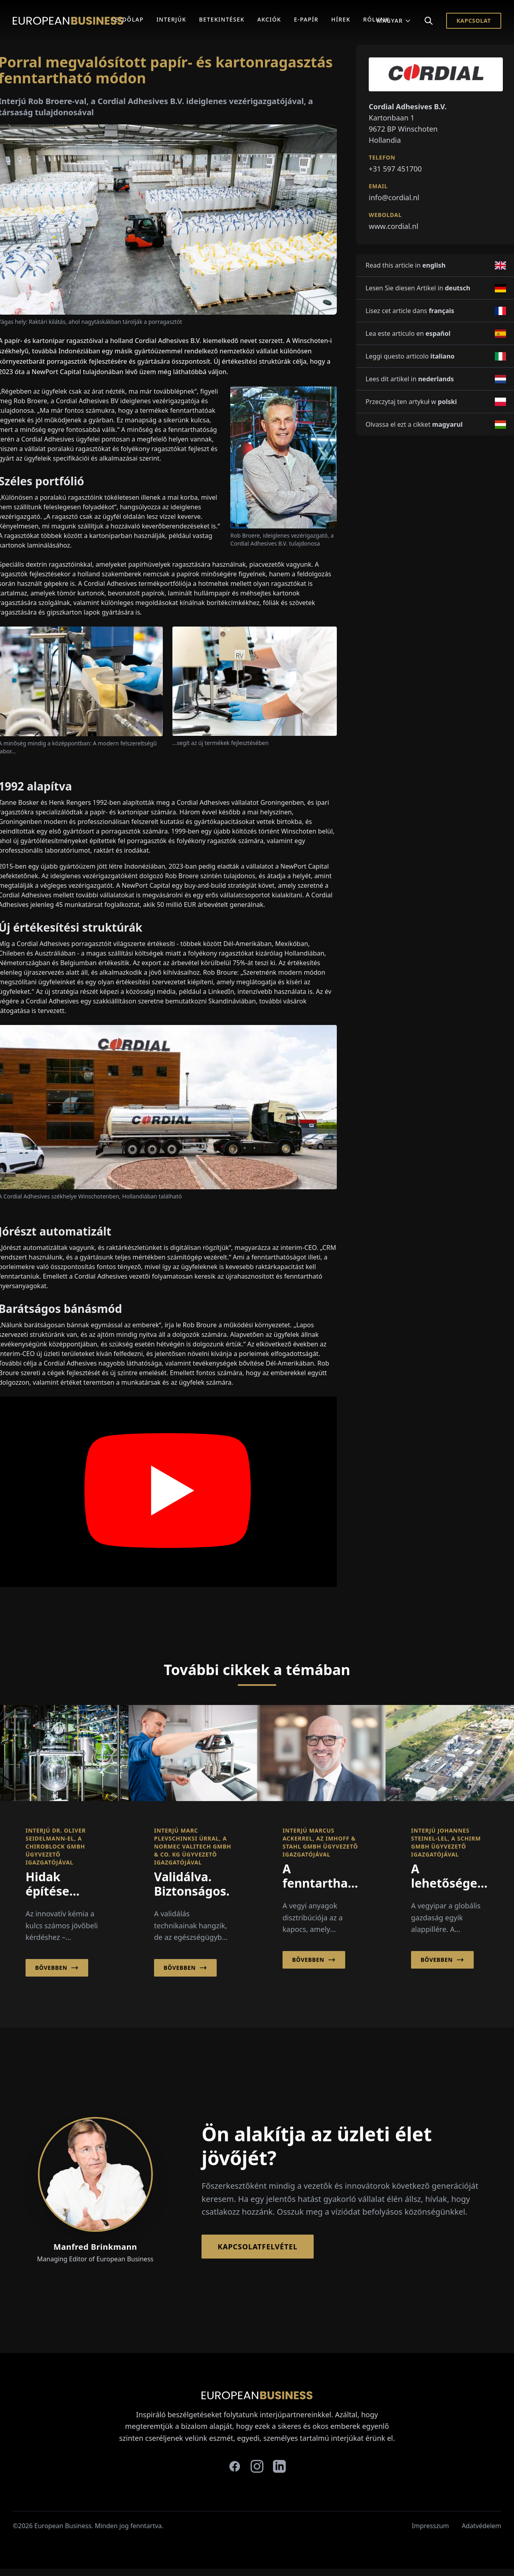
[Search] (428, 21)
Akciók (269, 19)
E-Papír (306, 19)
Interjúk (171, 19)
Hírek (340, 19)
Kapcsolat (474, 20)
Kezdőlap (127, 19)
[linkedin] (279, 2466)
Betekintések (222, 19)
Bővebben (57, 1968)
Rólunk (376, 19)
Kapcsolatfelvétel (257, 2246)
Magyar (394, 20)
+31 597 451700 (395, 168)
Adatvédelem (481, 2525)
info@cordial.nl (394, 197)
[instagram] (257, 2466)
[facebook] (234, 2466)
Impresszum (430, 2525)
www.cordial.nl (393, 226)
